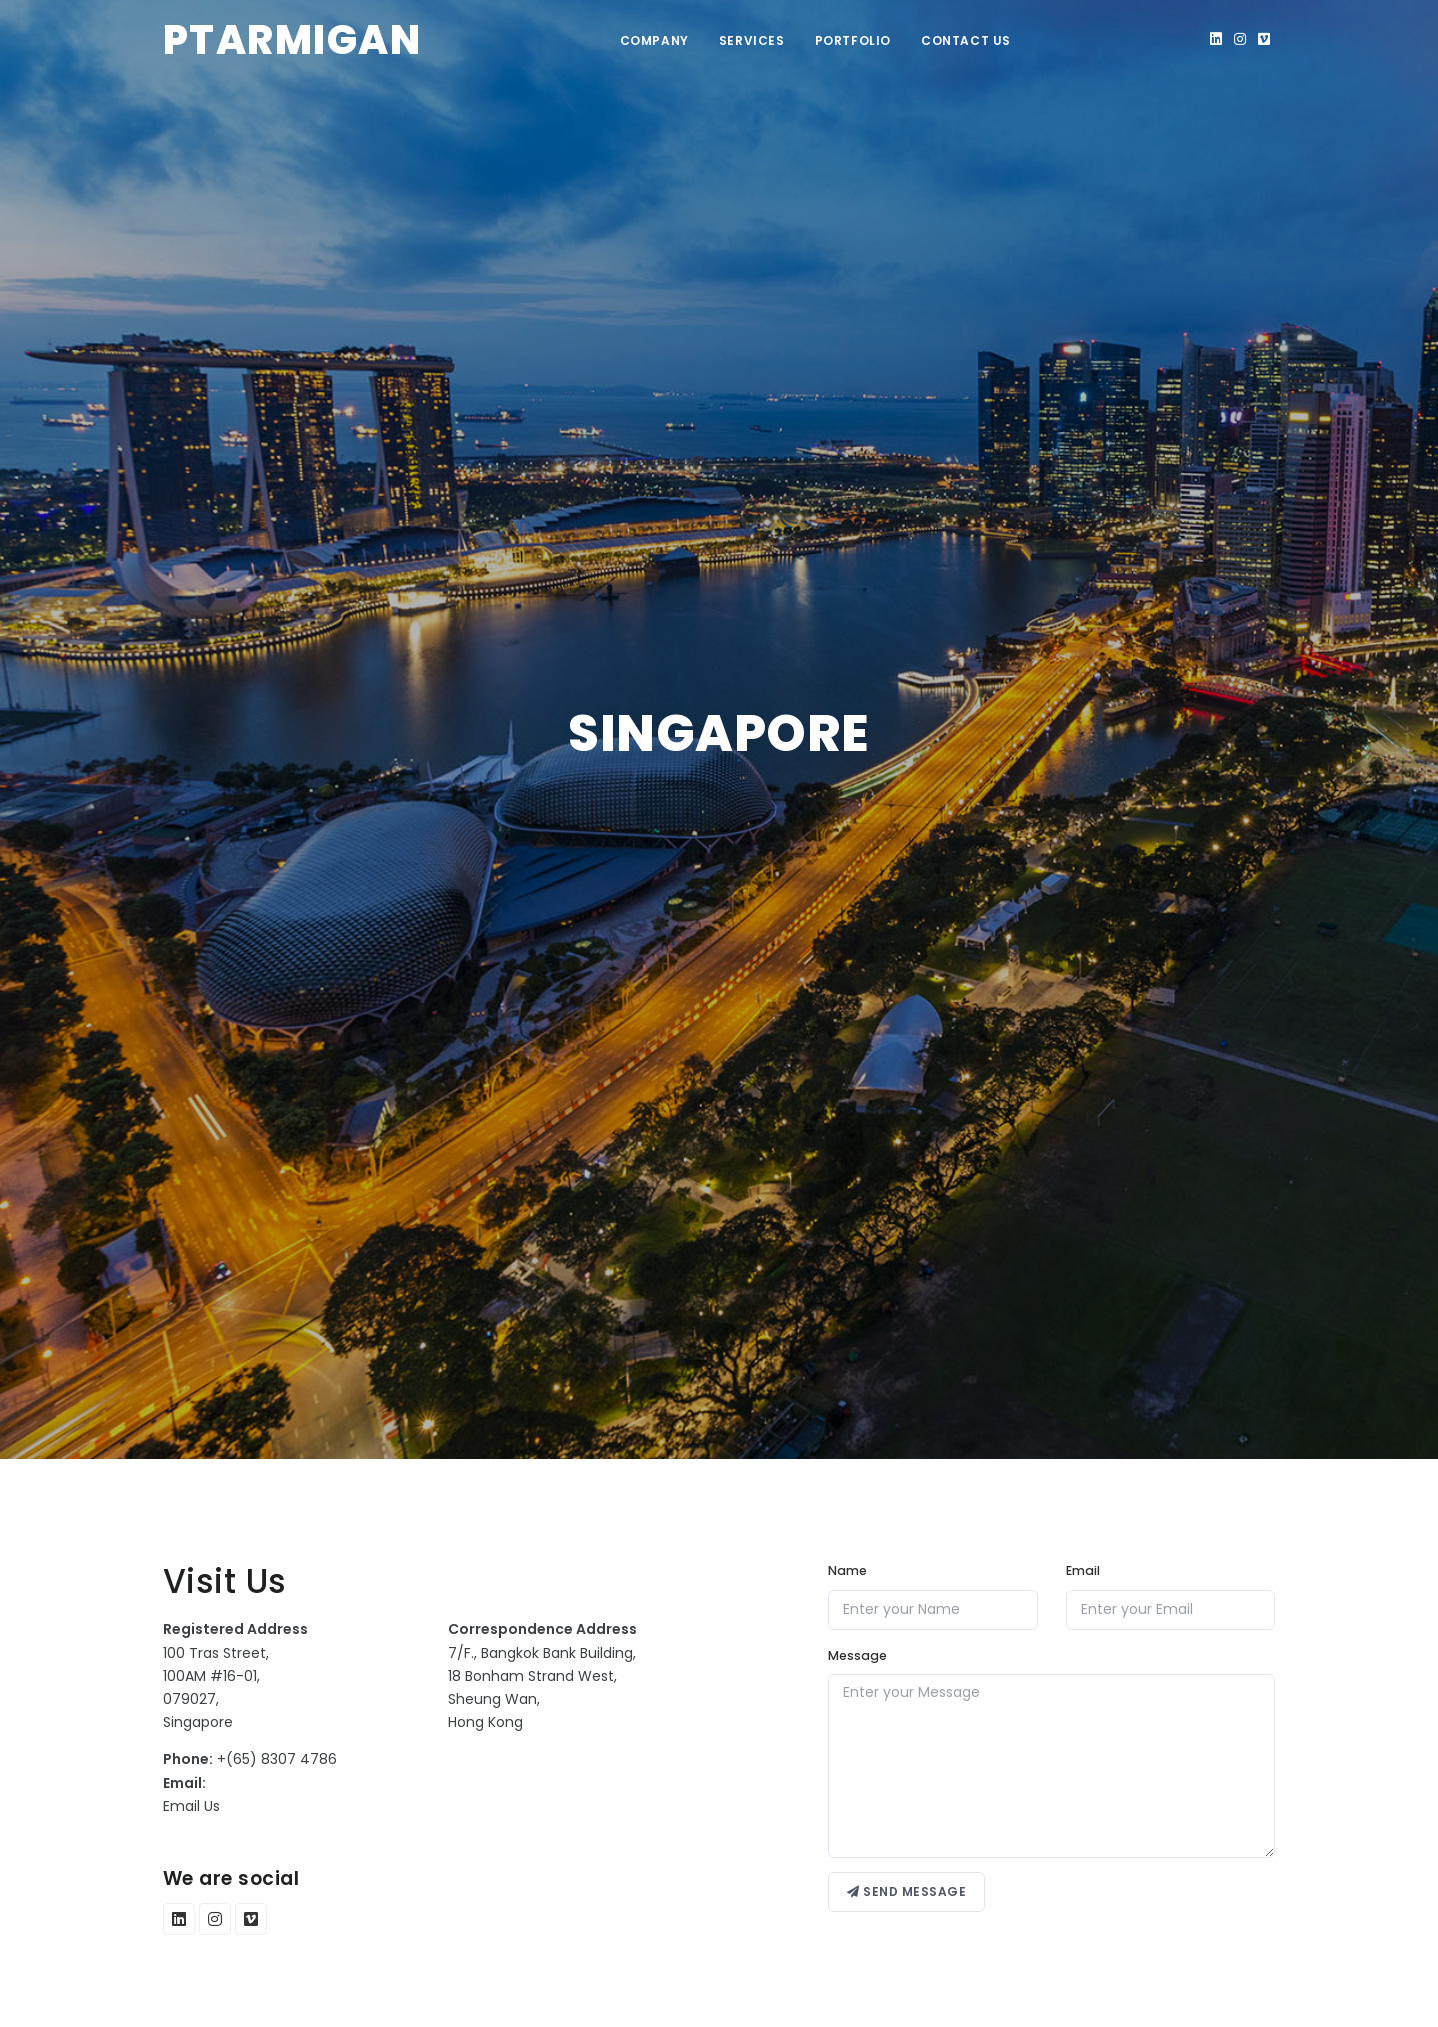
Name (847, 1570)
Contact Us (966, 40)
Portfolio (853, 40)
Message (857, 1655)
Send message (906, 1891)
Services (752, 40)
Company (654, 40)
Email (1083, 1570)
